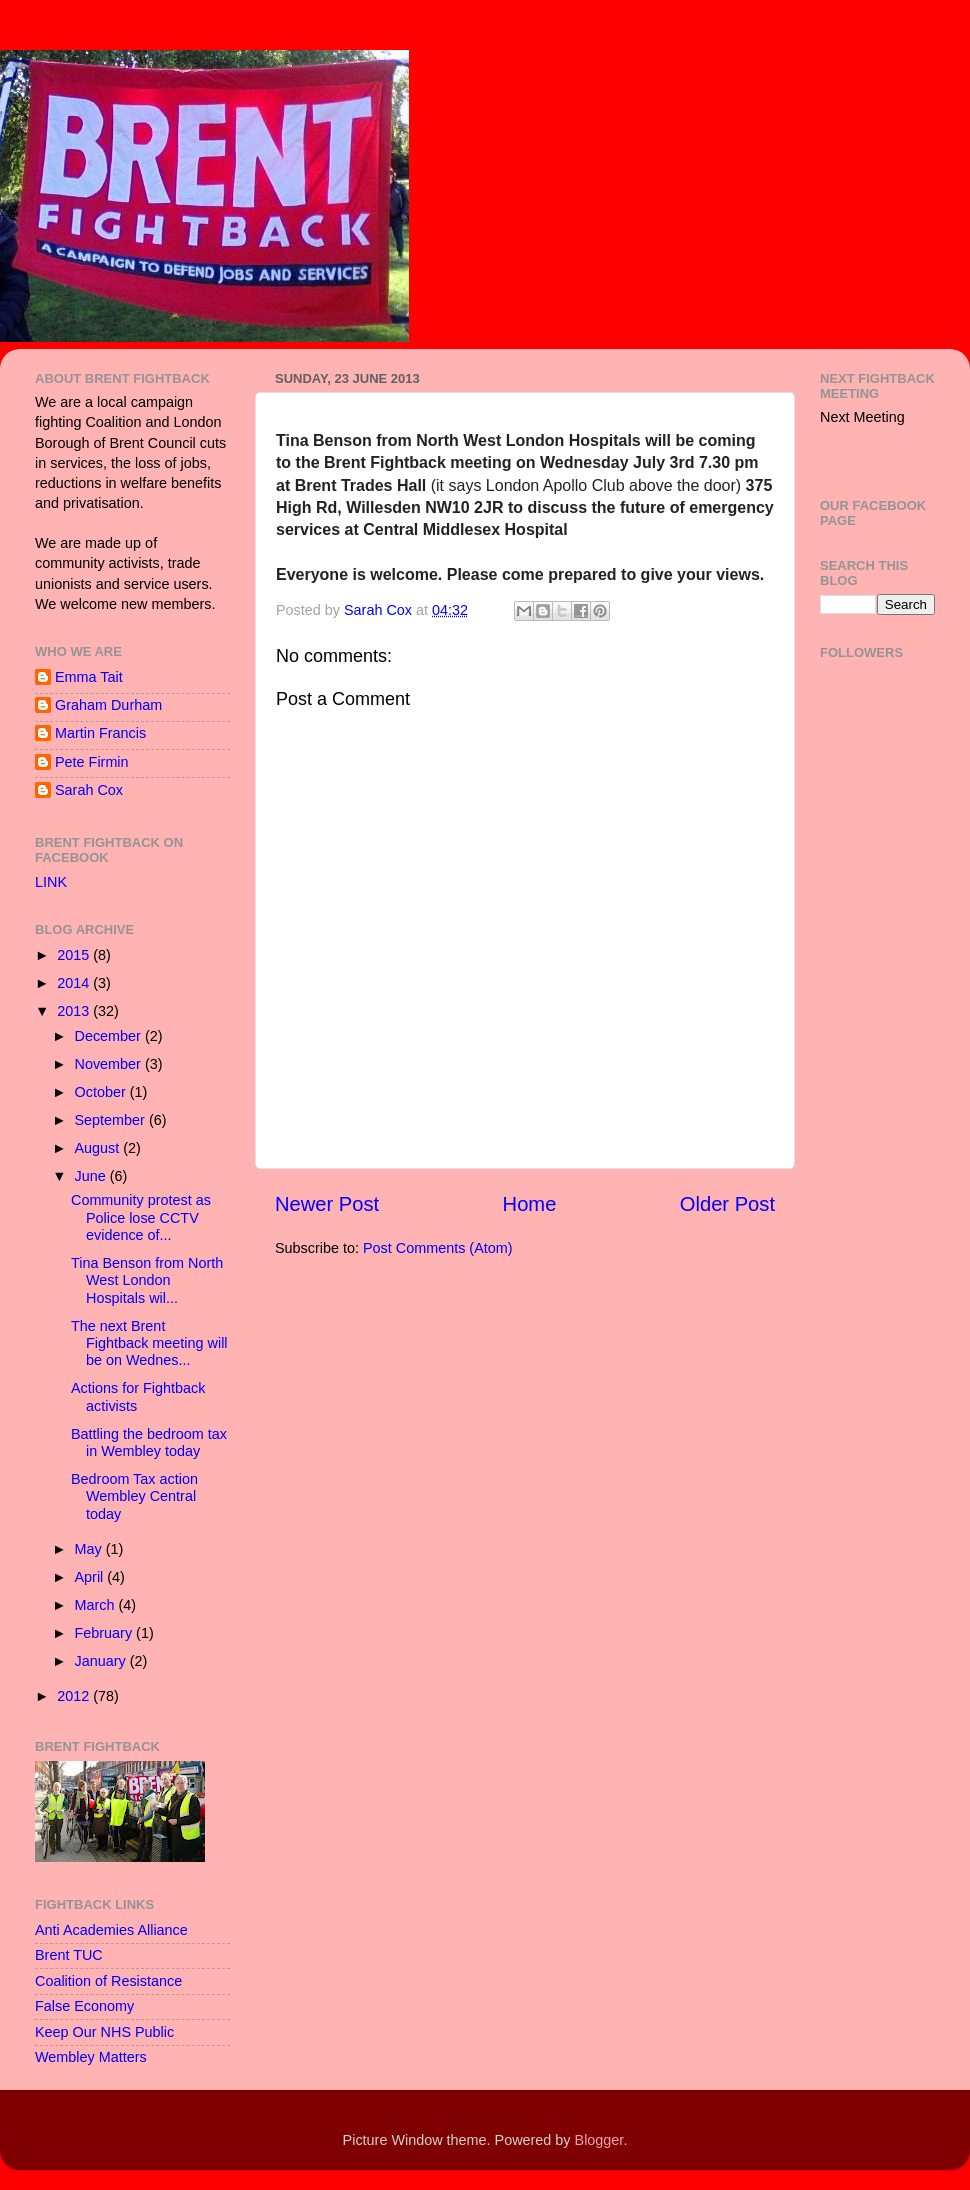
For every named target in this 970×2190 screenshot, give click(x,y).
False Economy (84, 2006)
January (102, 1661)
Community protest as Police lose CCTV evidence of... (141, 1217)
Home (530, 1204)
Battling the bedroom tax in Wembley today (149, 1442)
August (99, 1148)
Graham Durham (108, 705)
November (110, 1064)
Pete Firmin (92, 762)
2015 (75, 955)
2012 (75, 1696)
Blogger (599, 2140)
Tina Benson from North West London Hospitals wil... (147, 1280)
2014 (75, 983)
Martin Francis (100, 733)
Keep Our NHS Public (104, 2032)
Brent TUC (69, 1955)
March (97, 1605)
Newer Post (327, 1204)
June (92, 1176)
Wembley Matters (91, 2057)
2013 (75, 1011)
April (91, 1577)
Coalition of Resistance (108, 1981)
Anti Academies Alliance (111, 1930)
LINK (51, 882)
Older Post (727, 1204)
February (106, 1633)
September (112, 1120)
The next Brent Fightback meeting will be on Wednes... (149, 1343)
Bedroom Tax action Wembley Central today (134, 1496)
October (102, 1092)
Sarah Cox (89, 790)
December (110, 1036)
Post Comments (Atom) (438, 1248)
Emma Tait (89, 677)
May (90, 1549)
